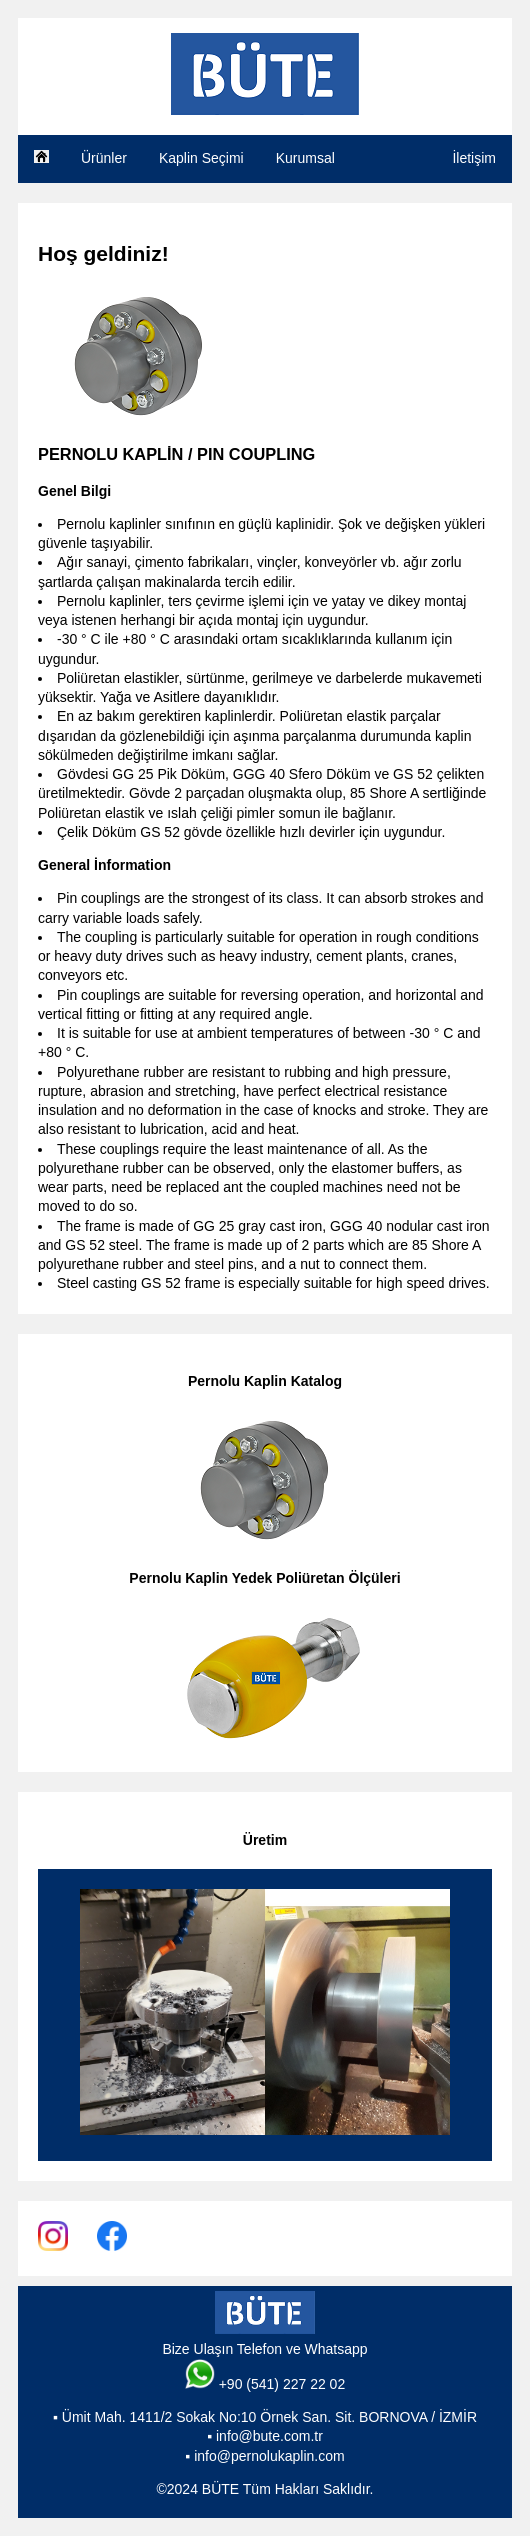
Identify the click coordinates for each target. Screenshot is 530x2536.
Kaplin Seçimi (201, 158)
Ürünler (104, 158)
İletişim (474, 158)
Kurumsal (305, 158)
